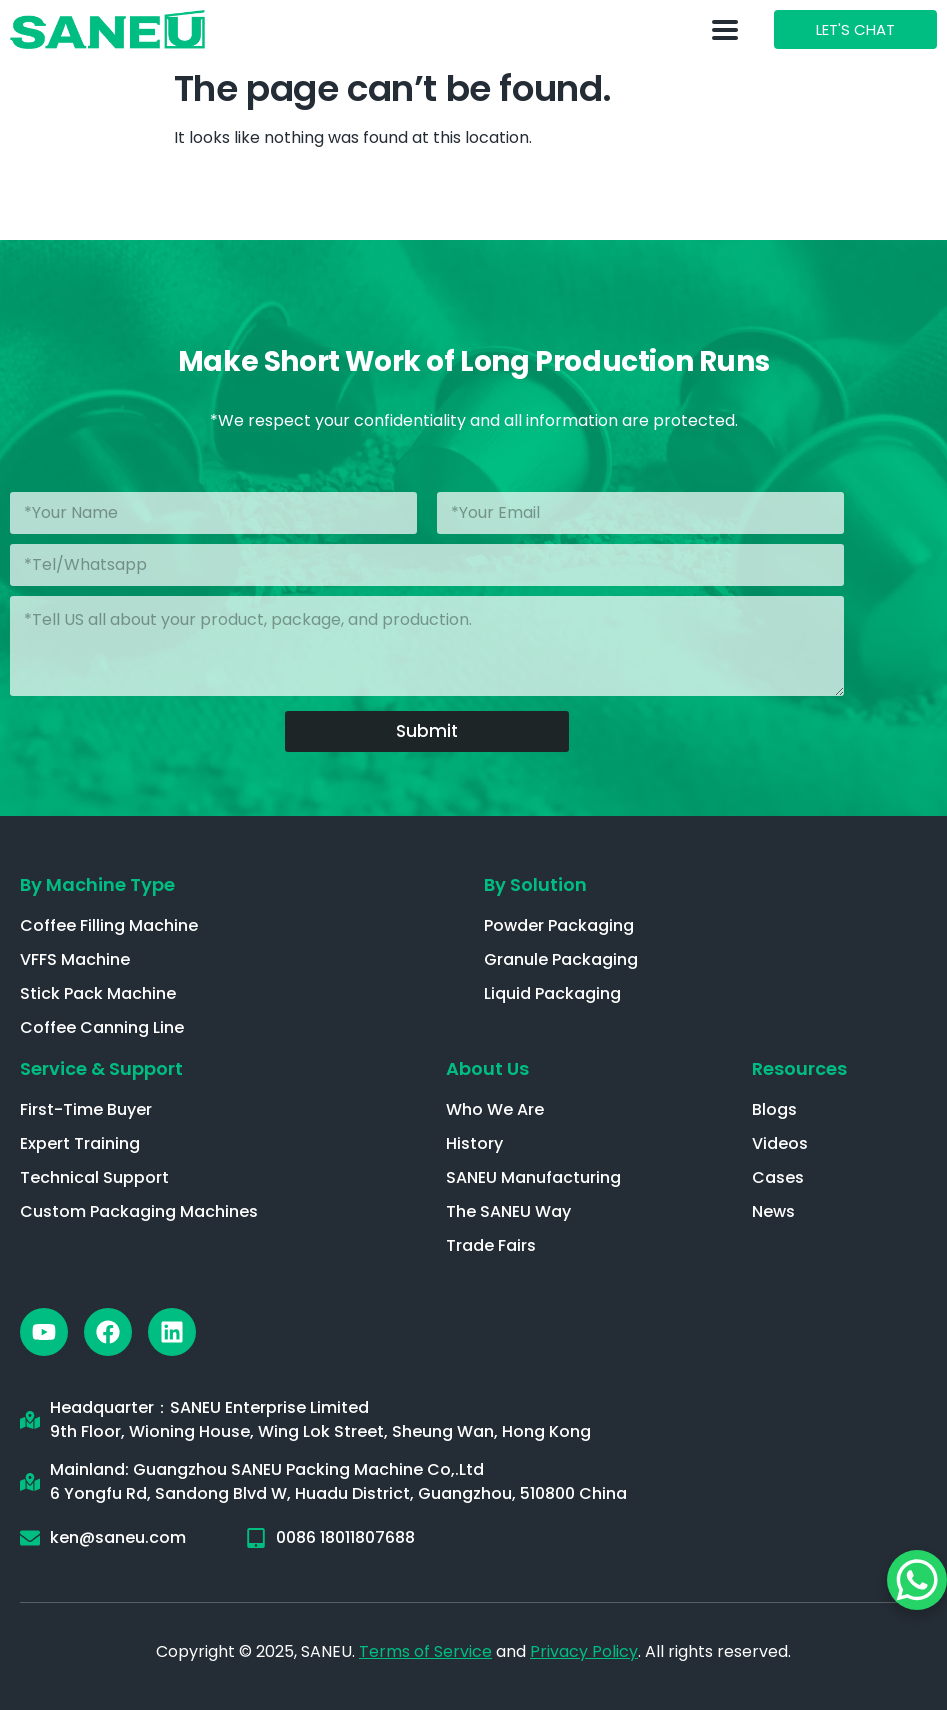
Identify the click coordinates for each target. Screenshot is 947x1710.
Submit (427, 731)
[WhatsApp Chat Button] (917, 1580)
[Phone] (427, 565)
